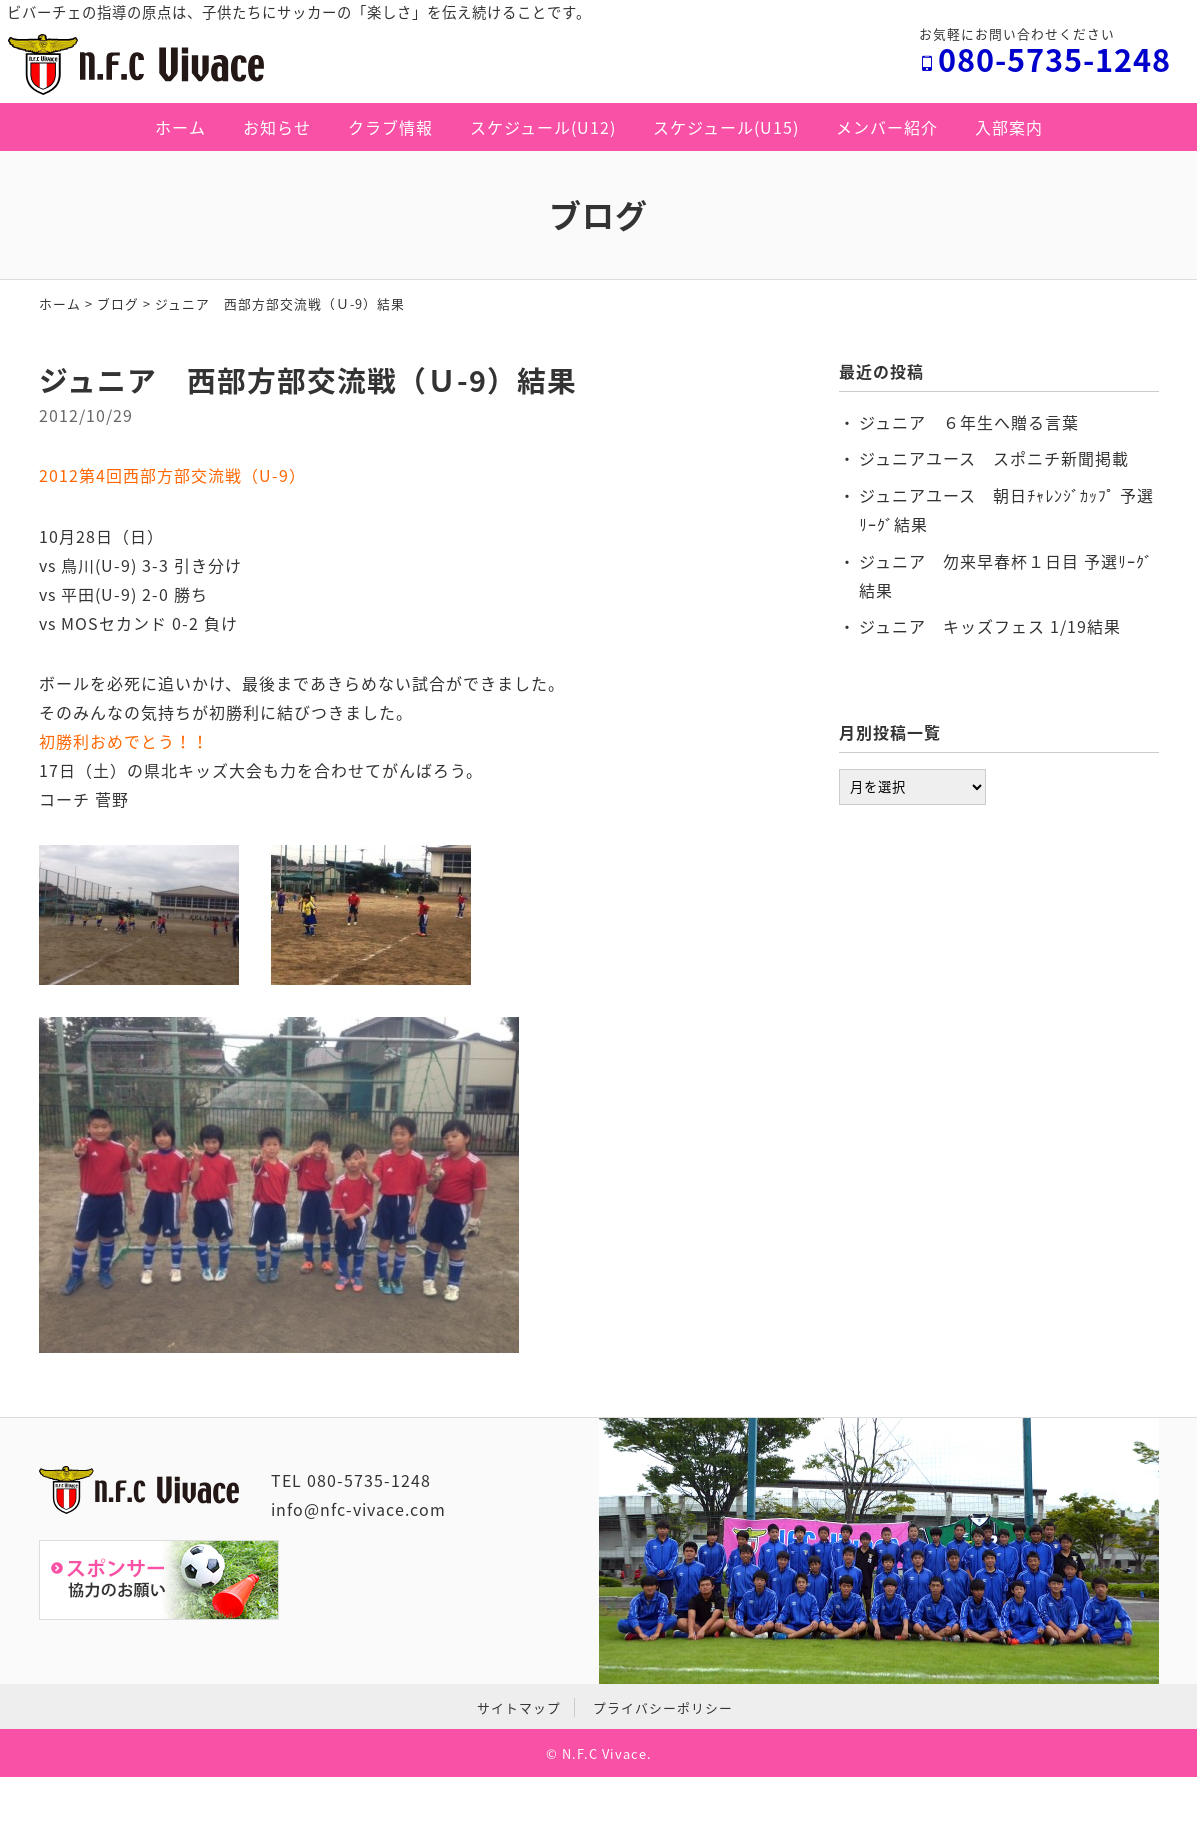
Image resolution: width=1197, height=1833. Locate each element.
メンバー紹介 (887, 127)
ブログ (118, 303)
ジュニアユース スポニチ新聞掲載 (994, 458)
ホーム (180, 127)
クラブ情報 (390, 127)
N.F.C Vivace (604, 1753)
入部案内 (1009, 127)
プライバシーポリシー (663, 1707)
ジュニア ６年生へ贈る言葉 (969, 422)
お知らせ (277, 127)
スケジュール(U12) (543, 127)
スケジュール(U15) (726, 127)
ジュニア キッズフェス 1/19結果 (990, 626)
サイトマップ (519, 1707)
